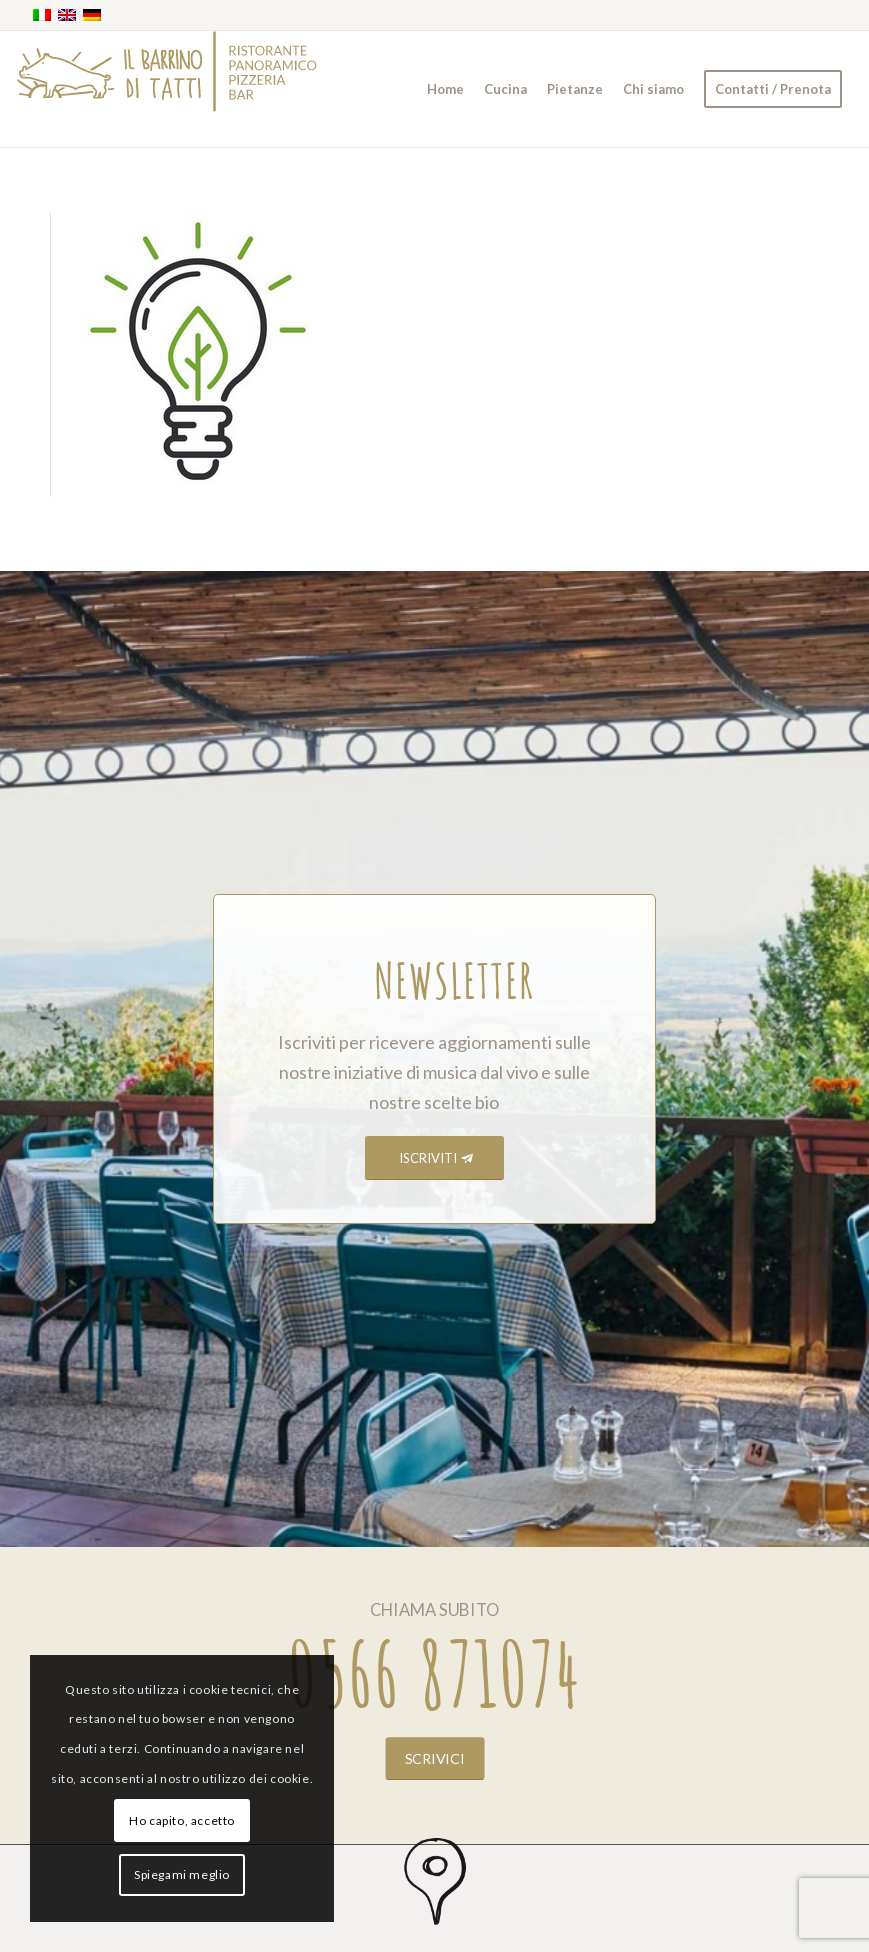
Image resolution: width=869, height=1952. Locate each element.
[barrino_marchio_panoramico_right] (167, 89)
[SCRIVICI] (434, 1758)
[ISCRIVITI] (434, 1158)
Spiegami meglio (182, 1874)
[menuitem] (445, 89)
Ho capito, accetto (182, 1820)
